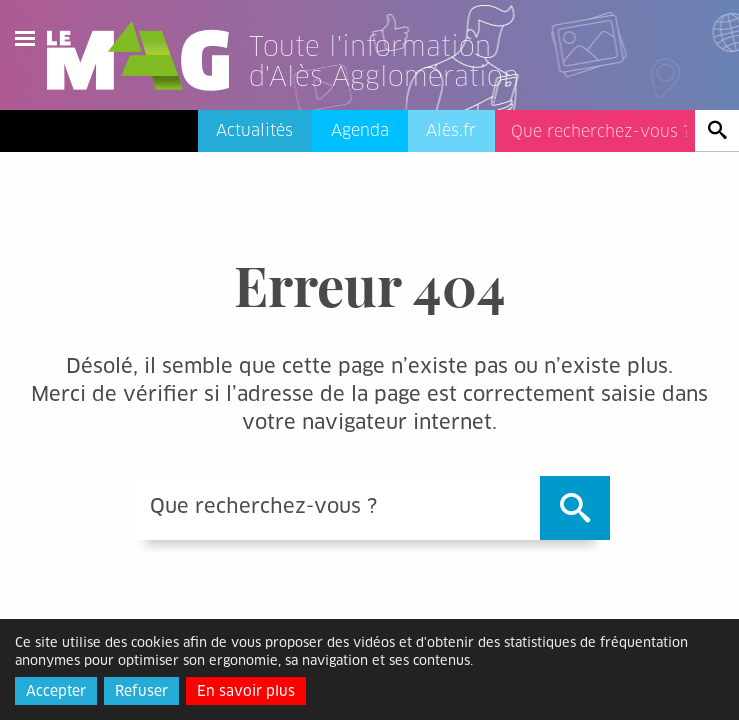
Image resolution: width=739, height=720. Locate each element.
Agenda (360, 130)
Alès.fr (451, 130)
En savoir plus (246, 691)
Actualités (254, 130)
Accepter (56, 691)
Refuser (141, 691)
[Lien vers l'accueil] (409, 84)
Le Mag (147, 56)
